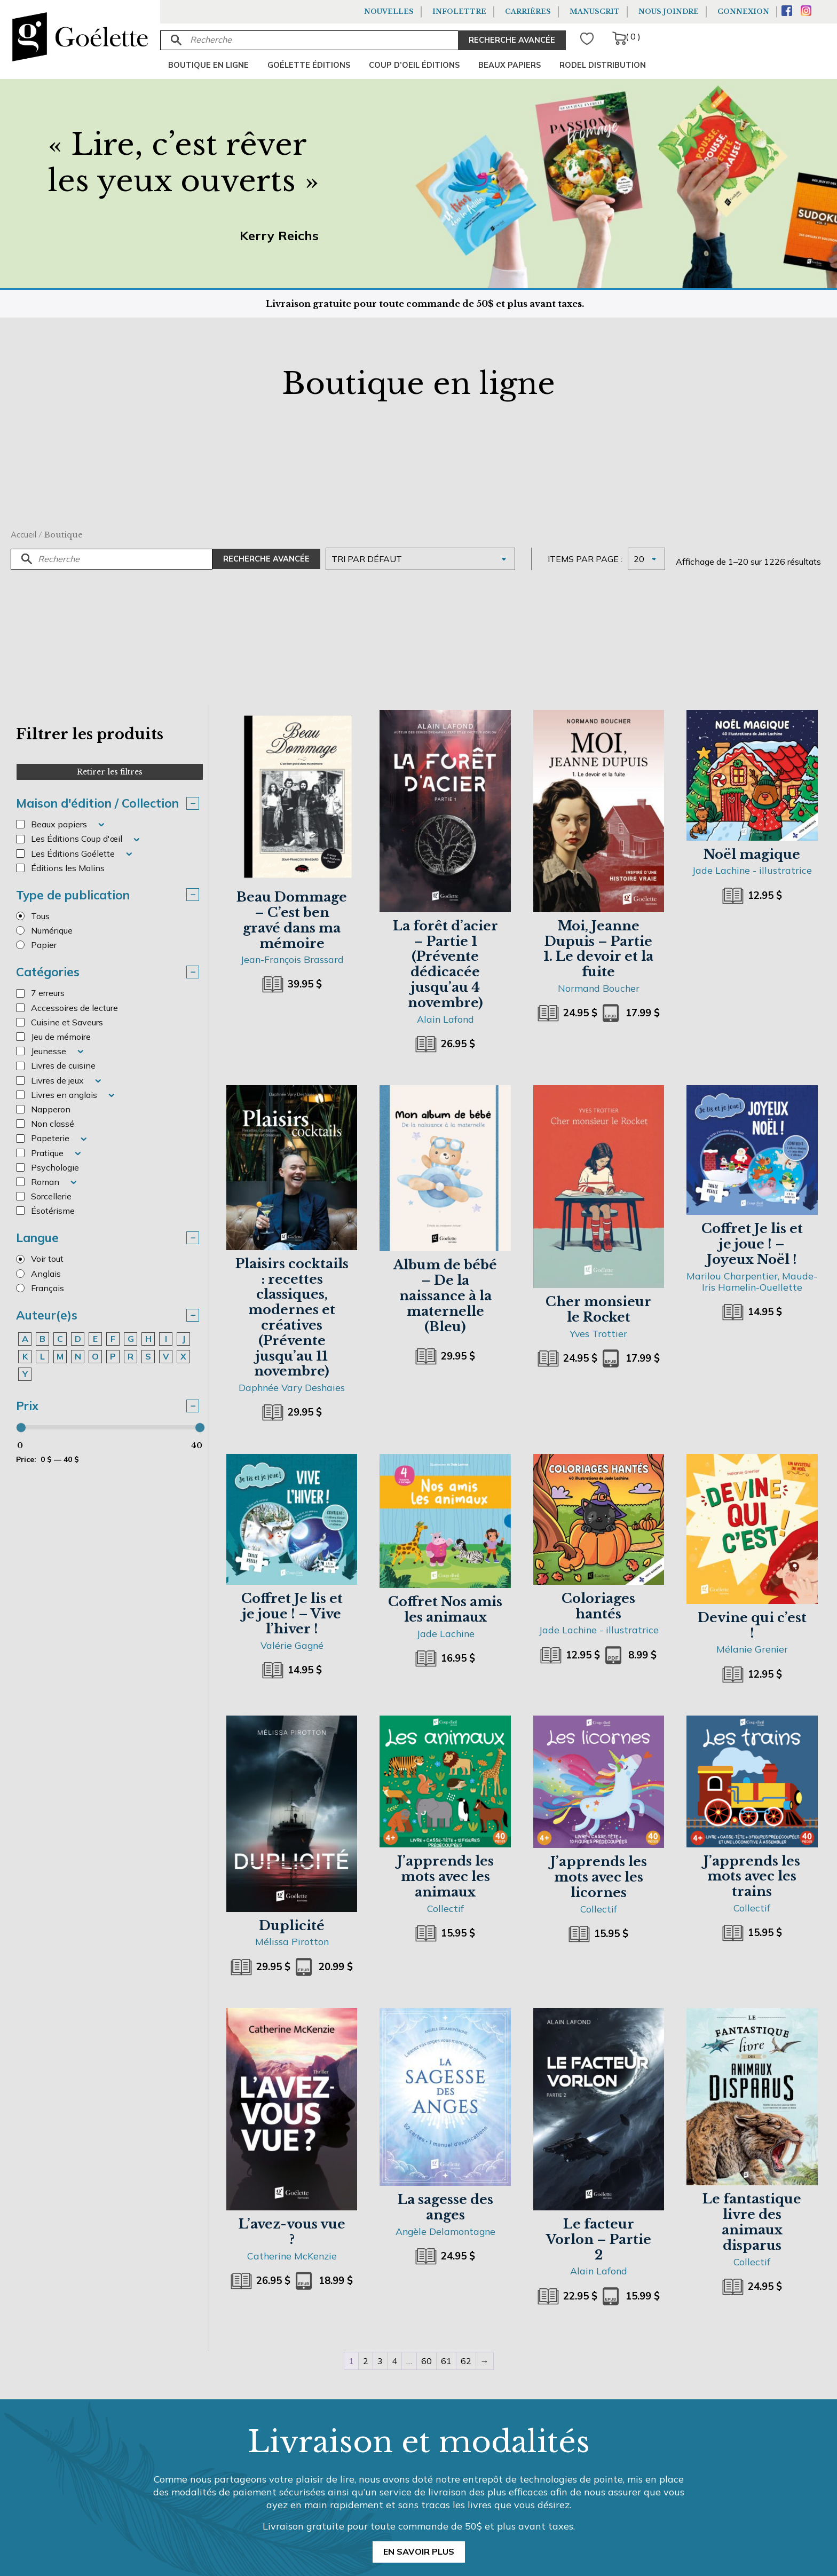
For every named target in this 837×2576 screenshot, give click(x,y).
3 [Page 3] (380, 2361)
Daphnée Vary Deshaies (292, 1387)
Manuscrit (595, 11)
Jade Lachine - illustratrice (752, 870)
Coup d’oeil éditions (414, 65)
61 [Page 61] (446, 2361)
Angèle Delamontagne (445, 2231)
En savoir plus (418, 2551)
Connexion (743, 11)
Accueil (23, 535)
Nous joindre (668, 11)
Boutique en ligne (208, 65)
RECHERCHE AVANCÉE (512, 40)
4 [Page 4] (394, 2361)
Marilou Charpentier (732, 1276)
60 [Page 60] (426, 2361)
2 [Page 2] (365, 2361)
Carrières (528, 11)
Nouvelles (389, 11)
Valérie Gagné (291, 1645)
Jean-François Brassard (292, 959)
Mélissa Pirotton (292, 1941)
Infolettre (459, 11)
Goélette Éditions (308, 65)
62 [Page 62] (466, 2361)
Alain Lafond (445, 1019)
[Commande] (420, 559)
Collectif (445, 1908)
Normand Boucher (598, 988)
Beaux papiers (509, 65)
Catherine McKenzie (292, 2256)
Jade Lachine (445, 1633)
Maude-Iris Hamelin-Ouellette (760, 1281)
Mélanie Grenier (752, 1649)
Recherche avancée (266, 559)
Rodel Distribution (602, 65)
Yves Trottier (598, 1333)
